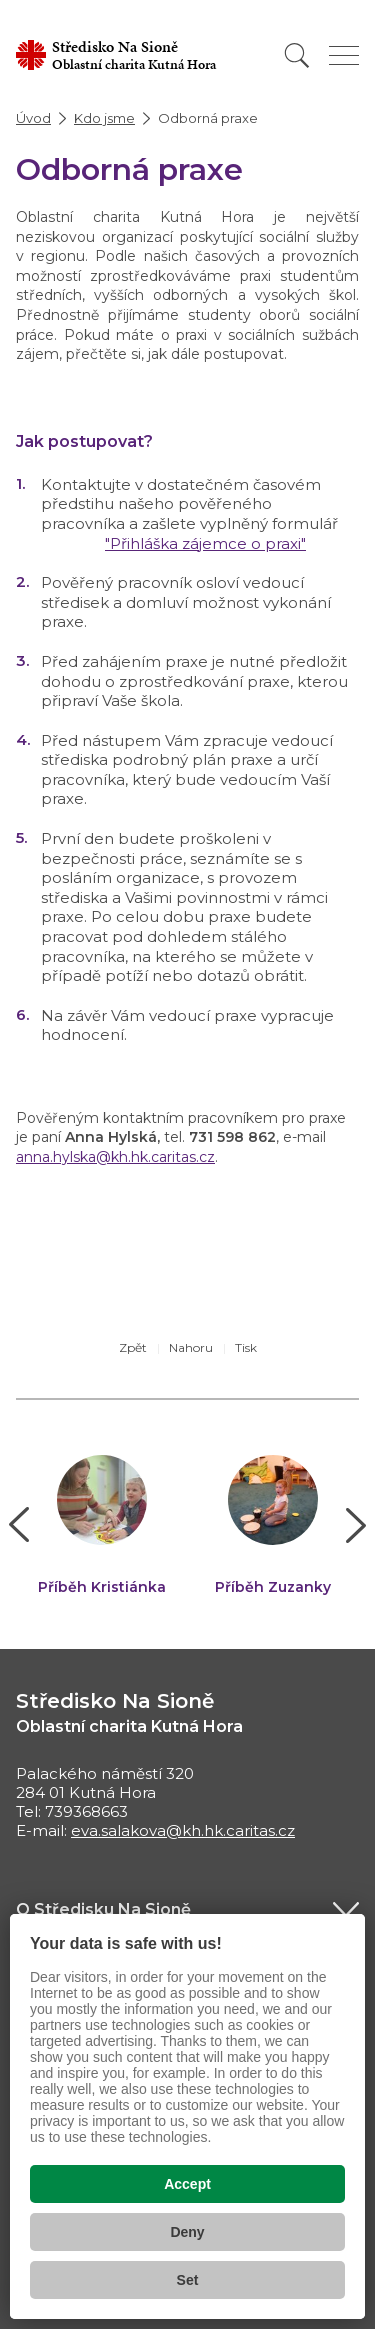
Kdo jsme (104, 118)
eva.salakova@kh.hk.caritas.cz (183, 1830)
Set (188, 2280)
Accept (187, 2184)
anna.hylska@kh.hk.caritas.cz (115, 1157)
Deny (187, 2232)
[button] (19, 1525)
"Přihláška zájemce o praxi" (205, 543)
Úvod (33, 118)
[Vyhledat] (297, 55)
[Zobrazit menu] (344, 55)
